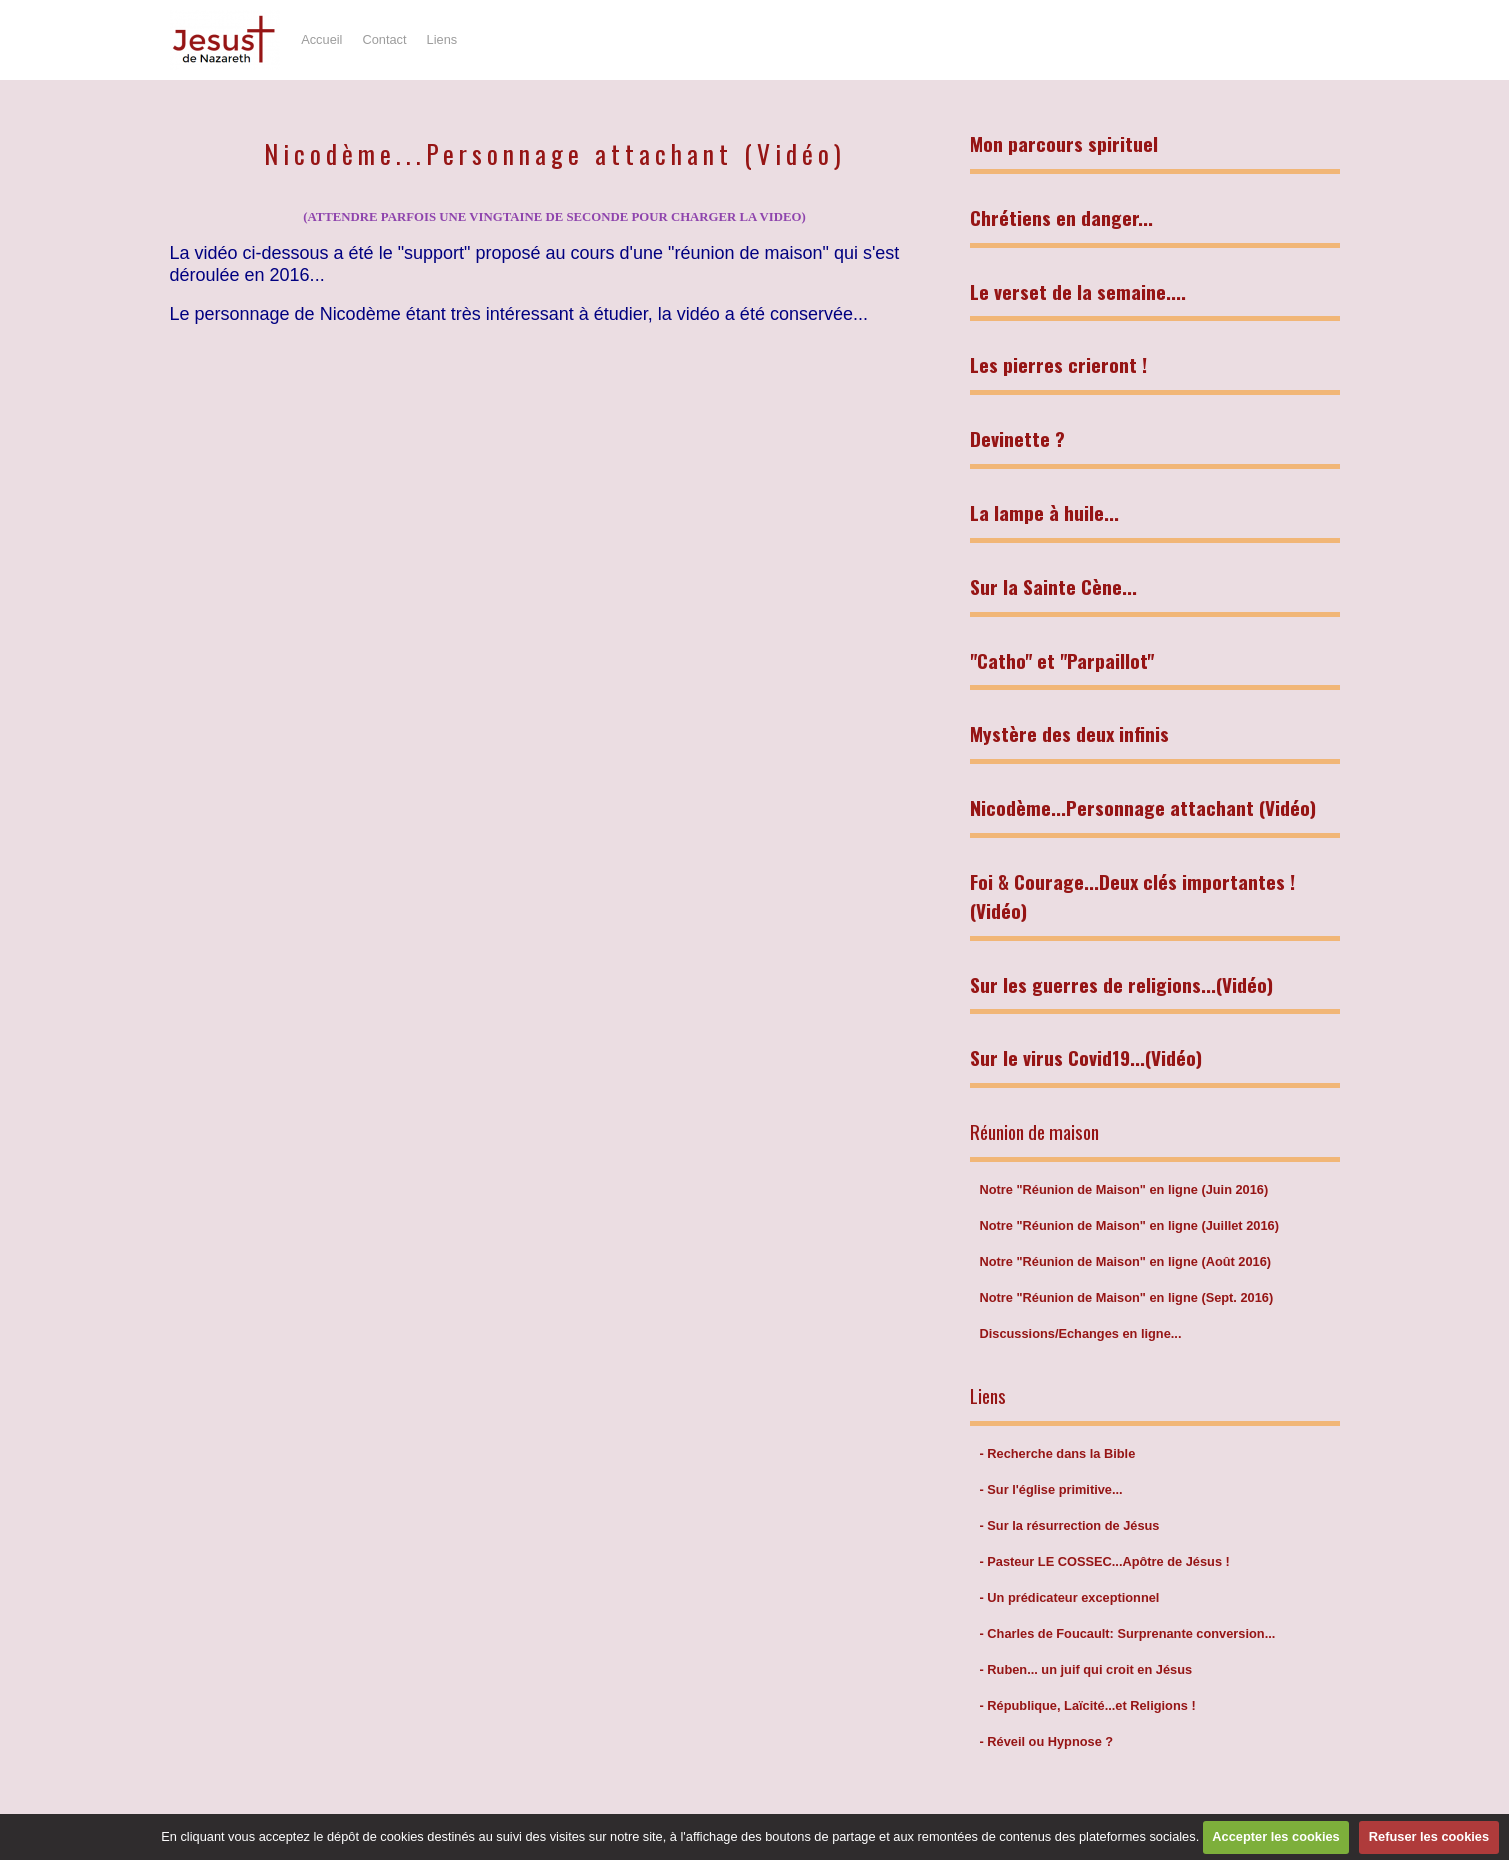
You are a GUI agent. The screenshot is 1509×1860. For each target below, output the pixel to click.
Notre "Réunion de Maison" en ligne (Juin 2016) (1124, 1189)
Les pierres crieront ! (1058, 364)
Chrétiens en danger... (1061, 217)
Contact (384, 39)
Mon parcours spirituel (1064, 143)
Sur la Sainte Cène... (1053, 586)
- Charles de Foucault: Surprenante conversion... (1128, 1633)
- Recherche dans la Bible (1058, 1453)
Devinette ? (1017, 438)
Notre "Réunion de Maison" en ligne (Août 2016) (1126, 1261)
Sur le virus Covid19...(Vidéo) (1086, 1057)
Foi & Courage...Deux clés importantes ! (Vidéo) (1132, 896)
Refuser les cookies (1429, 1836)
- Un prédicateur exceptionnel (1070, 1597)
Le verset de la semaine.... (1078, 291)
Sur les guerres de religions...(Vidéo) (1121, 984)
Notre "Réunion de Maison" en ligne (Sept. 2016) (1127, 1297)
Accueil (321, 39)
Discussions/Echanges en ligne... (1081, 1333)
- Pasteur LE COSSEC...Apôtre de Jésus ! (1105, 1561)
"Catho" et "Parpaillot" (1062, 660)
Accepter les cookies (1275, 1836)
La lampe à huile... (1044, 512)
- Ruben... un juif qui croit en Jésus (1086, 1669)
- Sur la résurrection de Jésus (1070, 1525)
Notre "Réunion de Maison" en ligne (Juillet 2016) (1129, 1225)
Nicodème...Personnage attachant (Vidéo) (1143, 807)
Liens (442, 39)
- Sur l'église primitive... (1051, 1489)
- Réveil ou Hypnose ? (1047, 1741)
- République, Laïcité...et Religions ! (1088, 1705)
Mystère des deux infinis (1069, 733)
